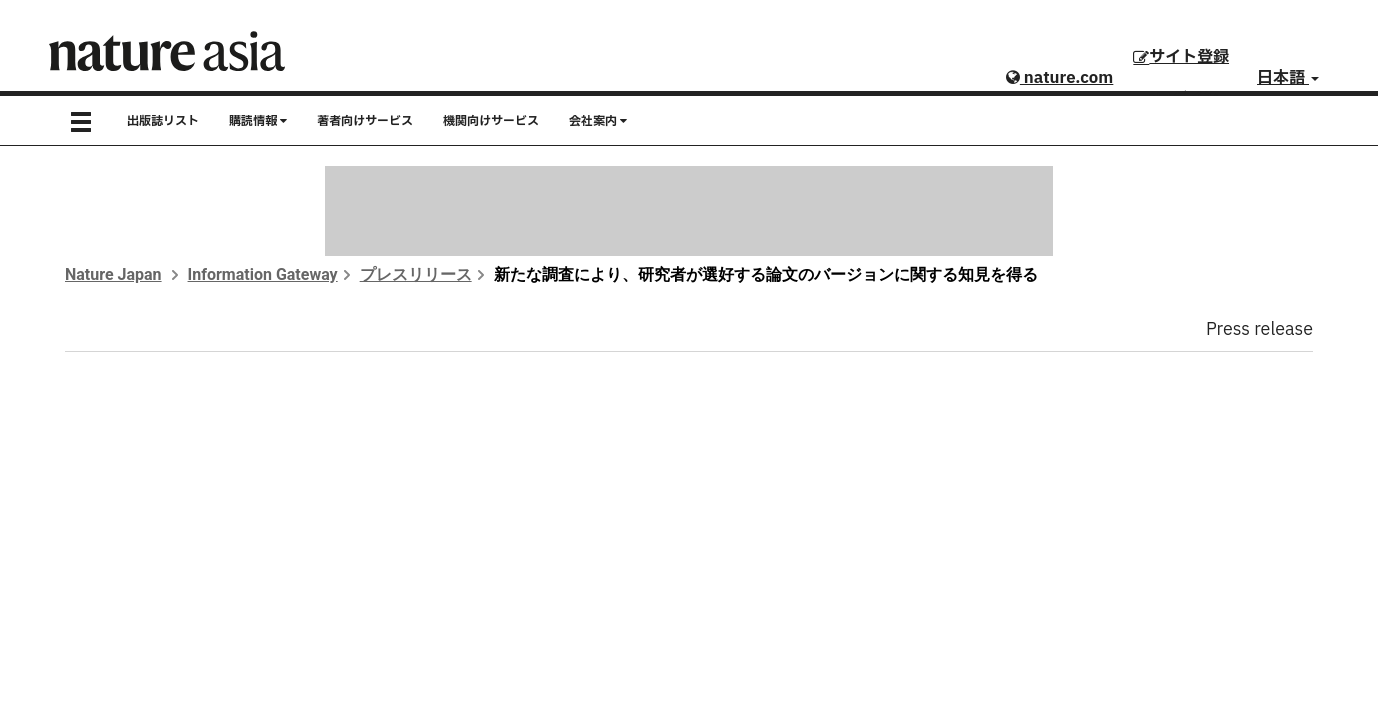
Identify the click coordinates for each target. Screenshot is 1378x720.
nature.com (1059, 78)
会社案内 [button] (598, 121)
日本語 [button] (1288, 78)
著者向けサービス (365, 121)
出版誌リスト (163, 121)
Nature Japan (113, 274)
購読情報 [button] (258, 121)
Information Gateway (263, 274)
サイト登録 (1181, 57)
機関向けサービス (491, 121)
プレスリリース (416, 274)
